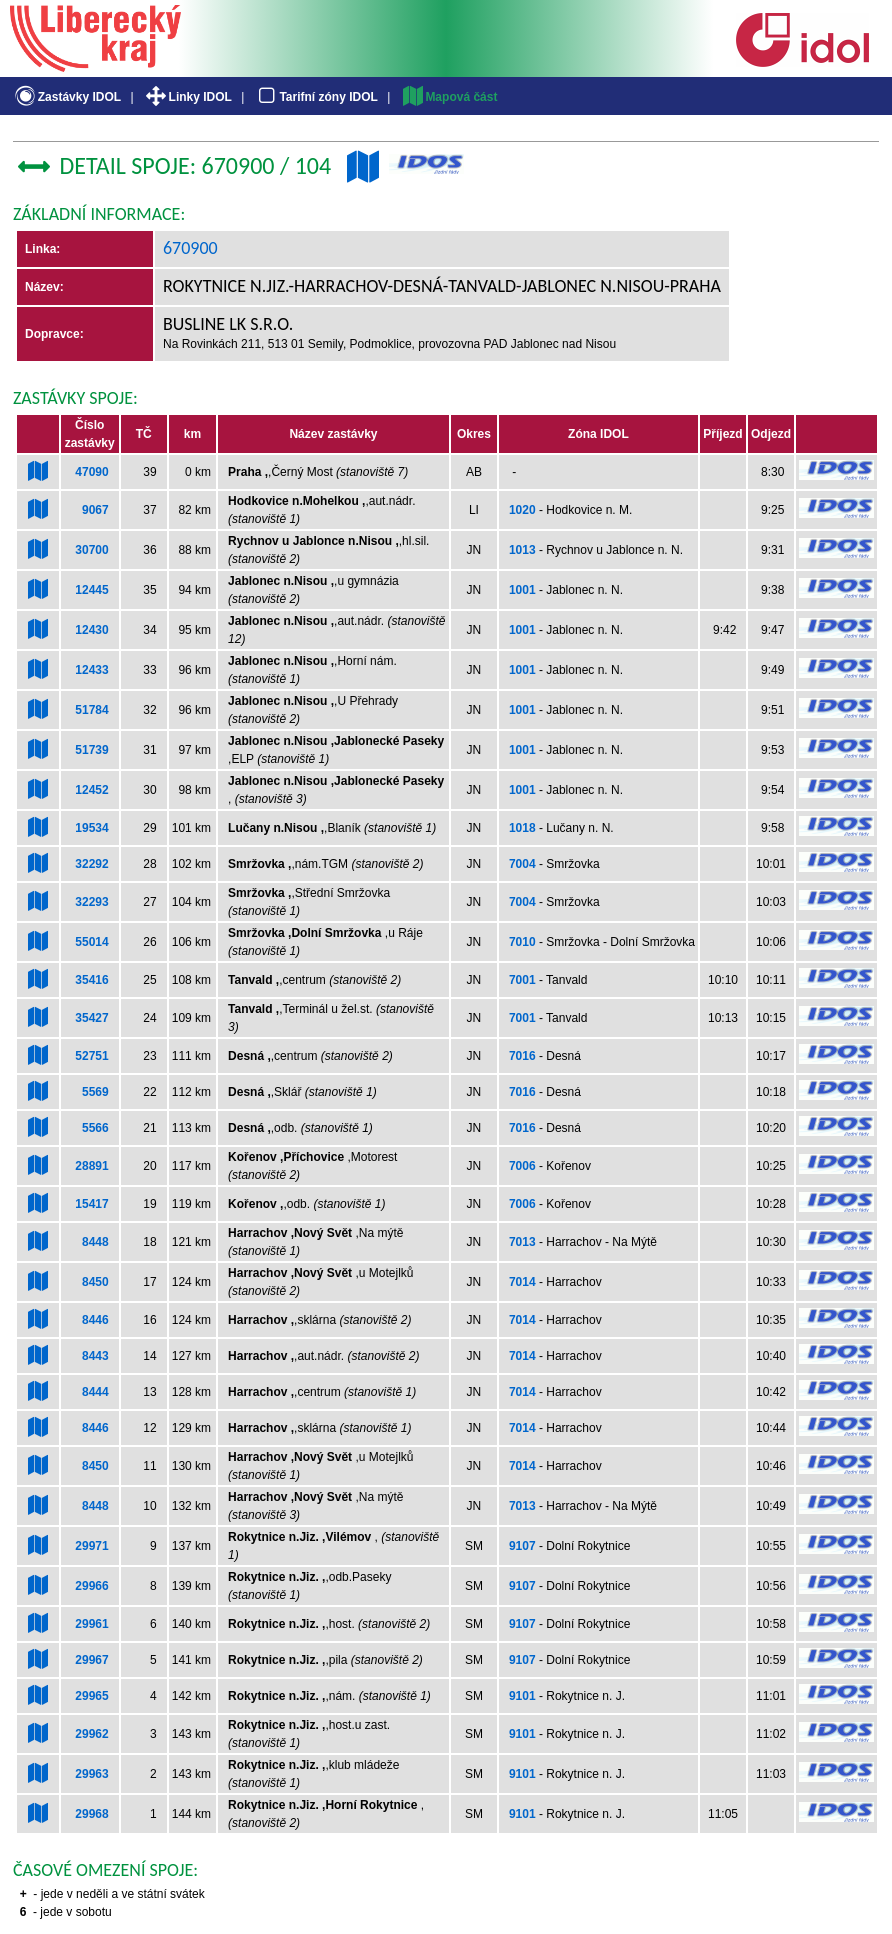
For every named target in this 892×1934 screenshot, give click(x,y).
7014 (522, 1282)
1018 (522, 828)
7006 (522, 1166)
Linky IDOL (187, 97)
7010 (522, 942)
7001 (522, 980)
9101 (522, 1696)
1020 (522, 510)
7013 (522, 1242)
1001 (522, 590)
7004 (522, 864)
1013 (522, 550)
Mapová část (449, 97)
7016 (522, 1056)
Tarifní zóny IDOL (316, 97)
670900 (190, 248)
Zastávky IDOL (66, 97)
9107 (522, 1546)
